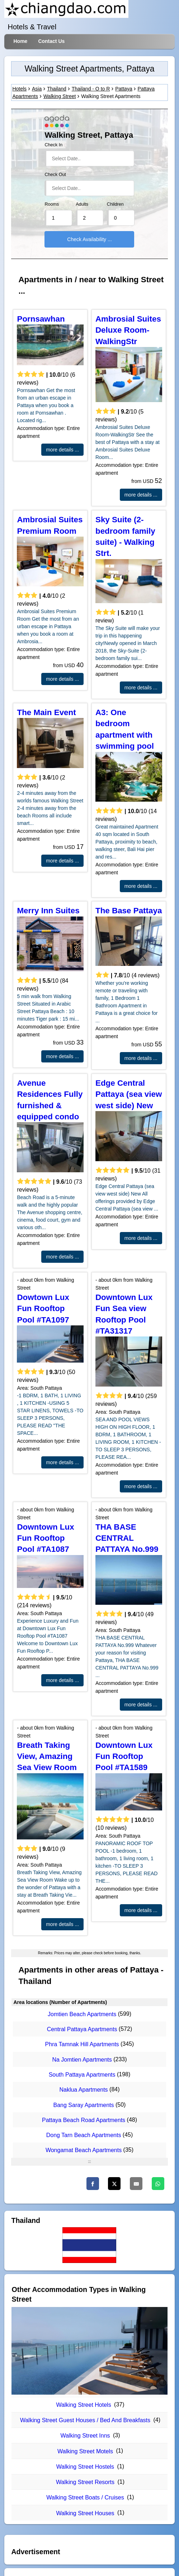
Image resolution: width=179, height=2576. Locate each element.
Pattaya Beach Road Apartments (83, 2120)
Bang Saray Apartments (83, 2105)
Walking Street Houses (85, 2513)
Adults (82, 204)
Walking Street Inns (85, 2436)
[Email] (136, 2183)
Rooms (51, 204)
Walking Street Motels (85, 2451)
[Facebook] (92, 2183)
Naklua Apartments (83, 2090)
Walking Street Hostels (85, 2467)
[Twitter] (114, 2183)
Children (115, 204)
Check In (53, 144)
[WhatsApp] (158, 2183)
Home (20, 41)
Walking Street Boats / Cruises (85, 2497)
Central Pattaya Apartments (82, 2029)
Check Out (55, 174)
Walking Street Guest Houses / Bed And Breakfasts (85, 2420)
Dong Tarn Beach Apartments (83, 2135)
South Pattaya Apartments (82, 2075)
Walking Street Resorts (85, 2482)
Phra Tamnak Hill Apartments (82, 2045)
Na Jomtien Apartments (82, 2060)
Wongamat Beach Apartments (84, 2150)
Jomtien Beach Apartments (82, 2014)
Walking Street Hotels (83, 2405)
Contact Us (51, 41)
